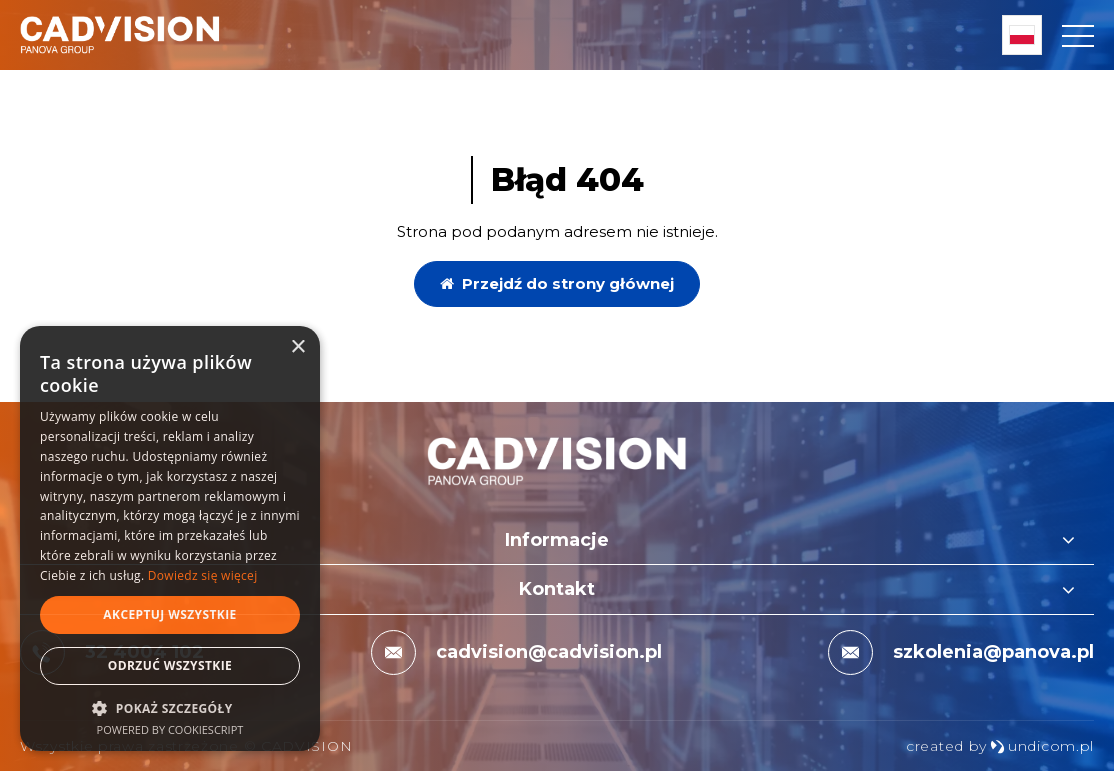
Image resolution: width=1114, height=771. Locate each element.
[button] (170, 707)
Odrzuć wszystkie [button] (170, 665)
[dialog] (170, 538)
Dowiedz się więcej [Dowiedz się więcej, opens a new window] (203, 575)
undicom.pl (1042, 746)
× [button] (297, 347)
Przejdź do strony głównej (557, 283)
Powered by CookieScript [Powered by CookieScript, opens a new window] (170, 729)
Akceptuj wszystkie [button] (169, 614)
